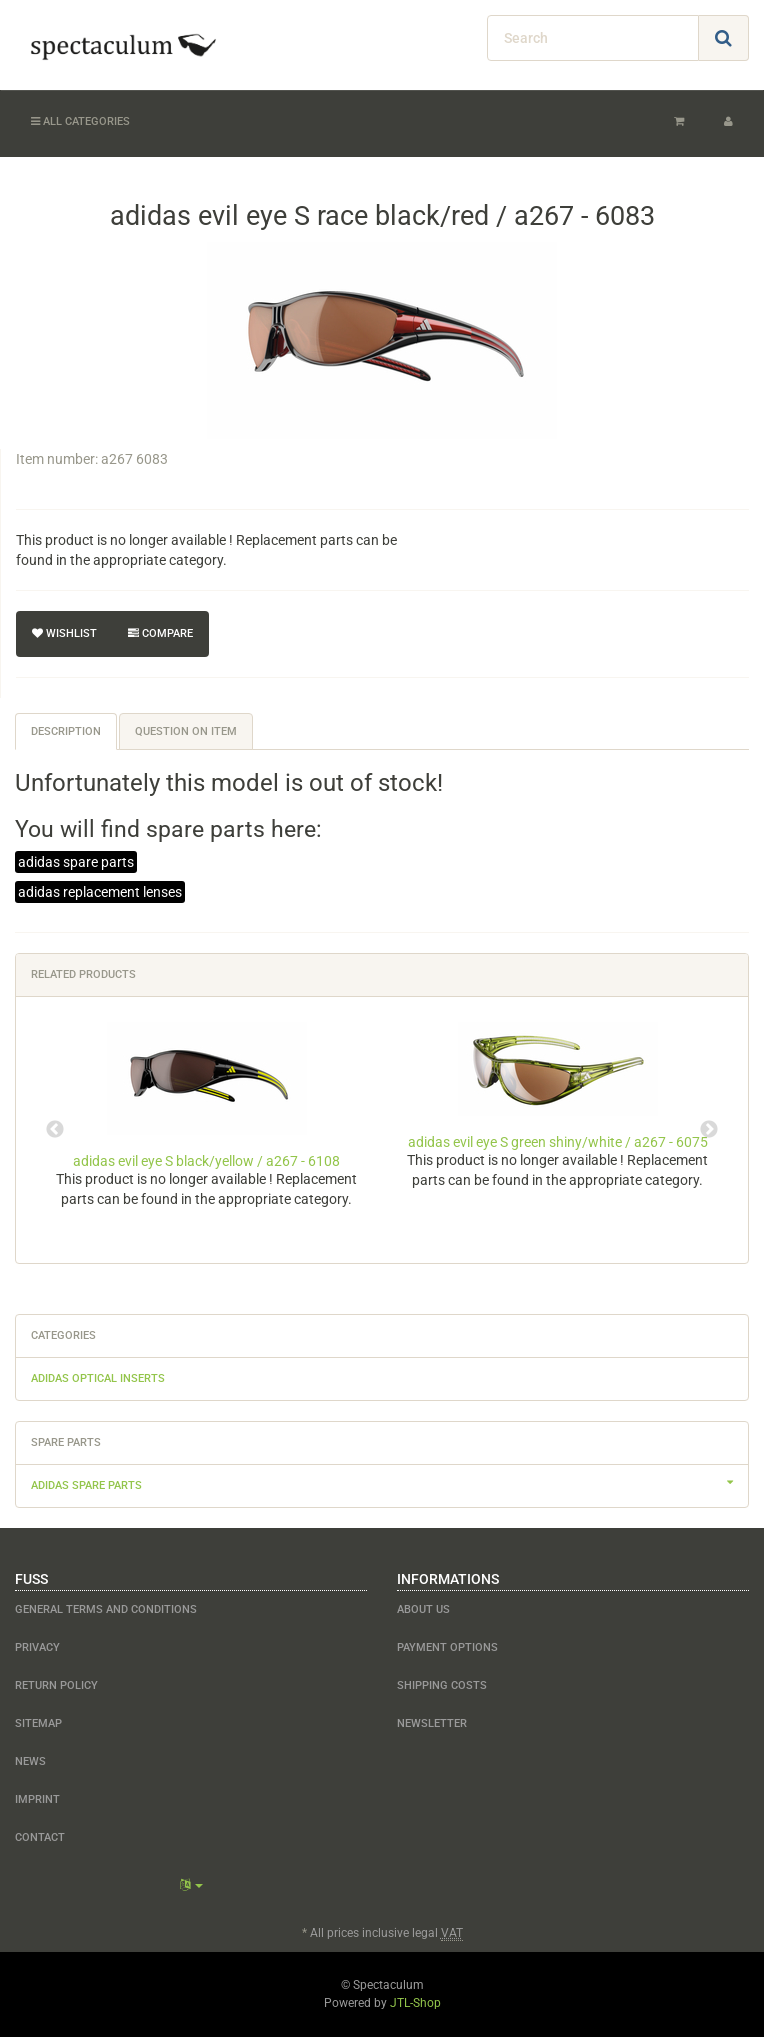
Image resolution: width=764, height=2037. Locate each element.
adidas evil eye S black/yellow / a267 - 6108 (206, 1161)
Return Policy (56, 1685)
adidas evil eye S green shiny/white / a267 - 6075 (558, 1142)
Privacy (37, 1647)
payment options (447, 1647)
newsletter (432, 1723)
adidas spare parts (76, 862)
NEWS (30, 1761)
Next (709, 1130)
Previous (55, 1130)
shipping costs (442, 1685)
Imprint (37, 1799)
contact (40, 1837)
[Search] (593, 38)
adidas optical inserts (98, 1378)
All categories (80, 121)
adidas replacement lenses (100, 892)
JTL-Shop (415, 2003)
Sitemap (38, 1723)
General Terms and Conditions (106, 1609)
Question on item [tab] (186, 731)
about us (423, 1609)
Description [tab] (66, 731)
